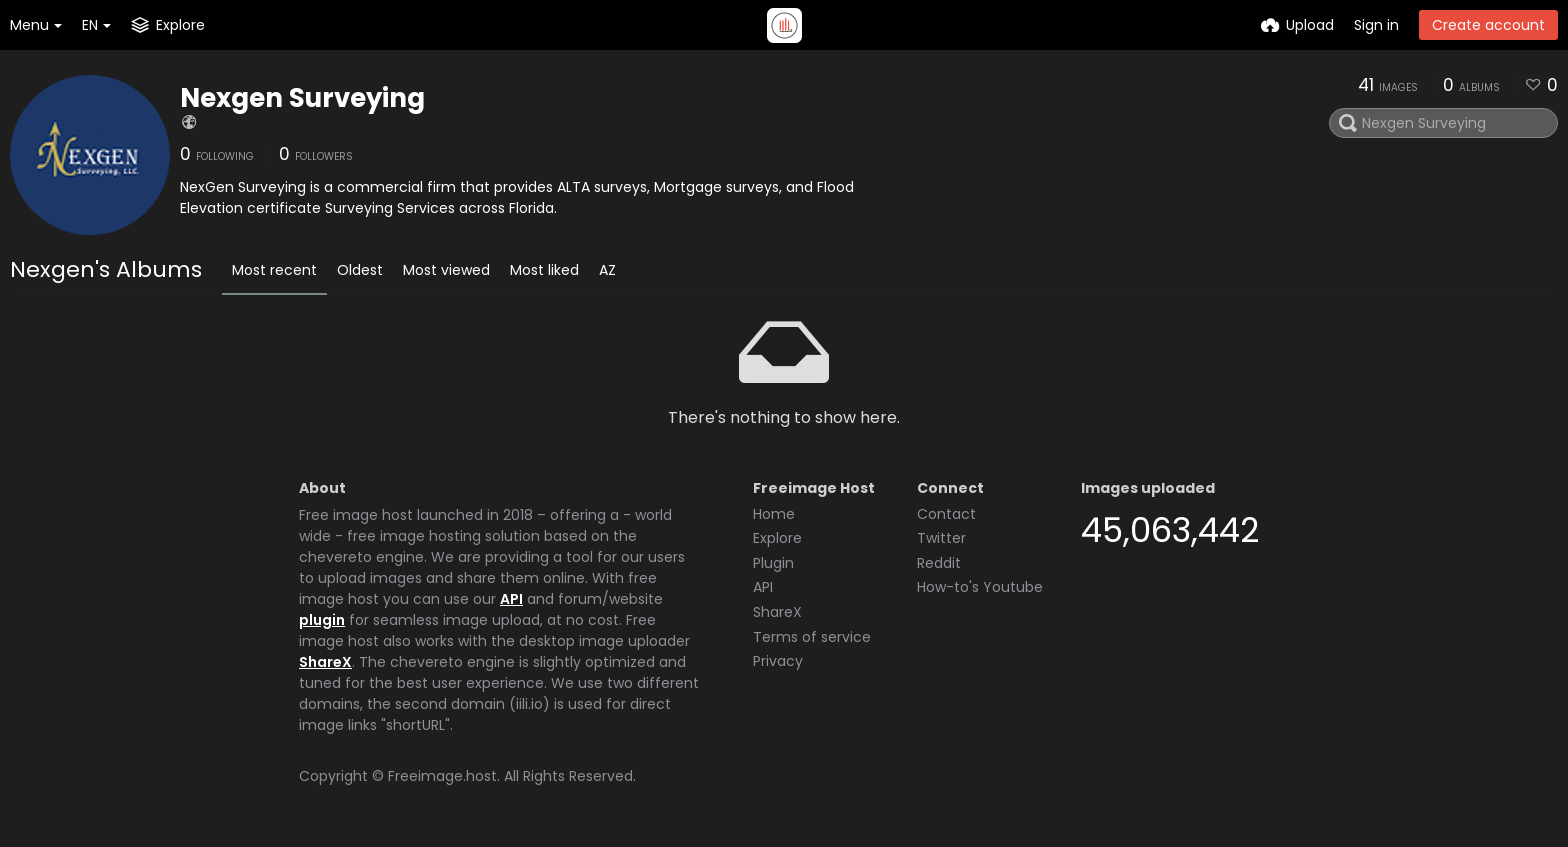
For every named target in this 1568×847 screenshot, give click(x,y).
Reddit (939, 563)
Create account (1488, 25)
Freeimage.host (442, 776)
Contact (946, 514)
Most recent (274, 270)
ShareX (325, 662)
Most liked (544, 270)
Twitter (941, 538)
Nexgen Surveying (302, 98)
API (511, 599)
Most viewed (446, 270)
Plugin (773, 563)
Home (774, 514)
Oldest (360, 270)
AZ (607, 270)
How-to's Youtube (980, 587)
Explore (777, 538)
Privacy (778, 661)
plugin (322, 620)
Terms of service (812, 637)
